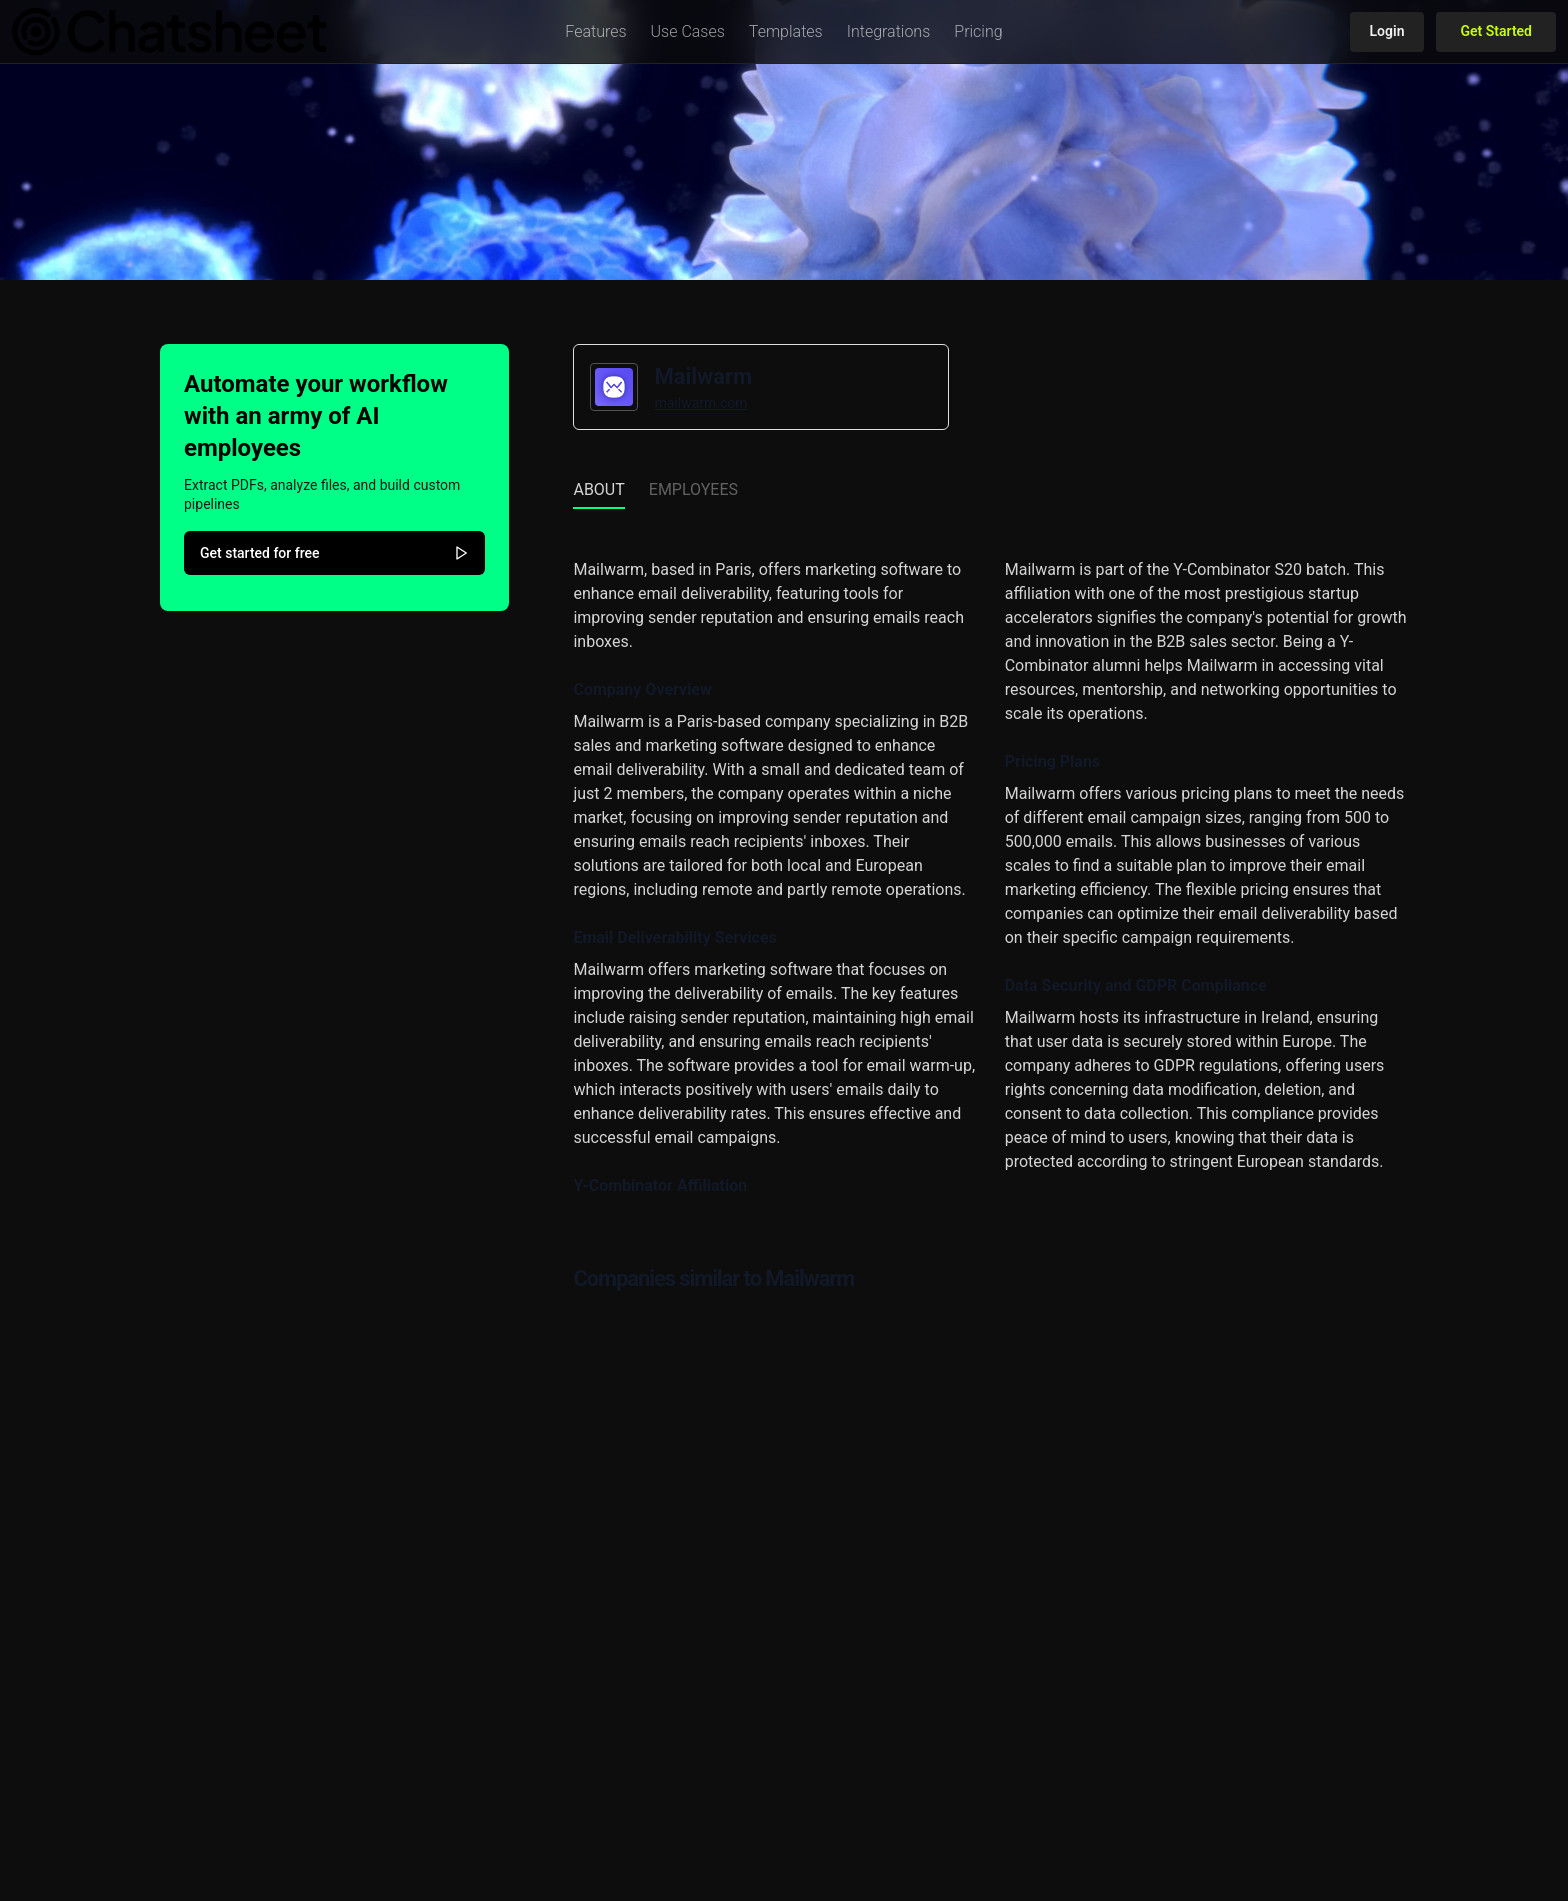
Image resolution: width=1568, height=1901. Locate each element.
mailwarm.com (700, 403)
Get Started (1496, 31)
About (598, 489)
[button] (595, 32)
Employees (693, 489)
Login (1387, 31)
